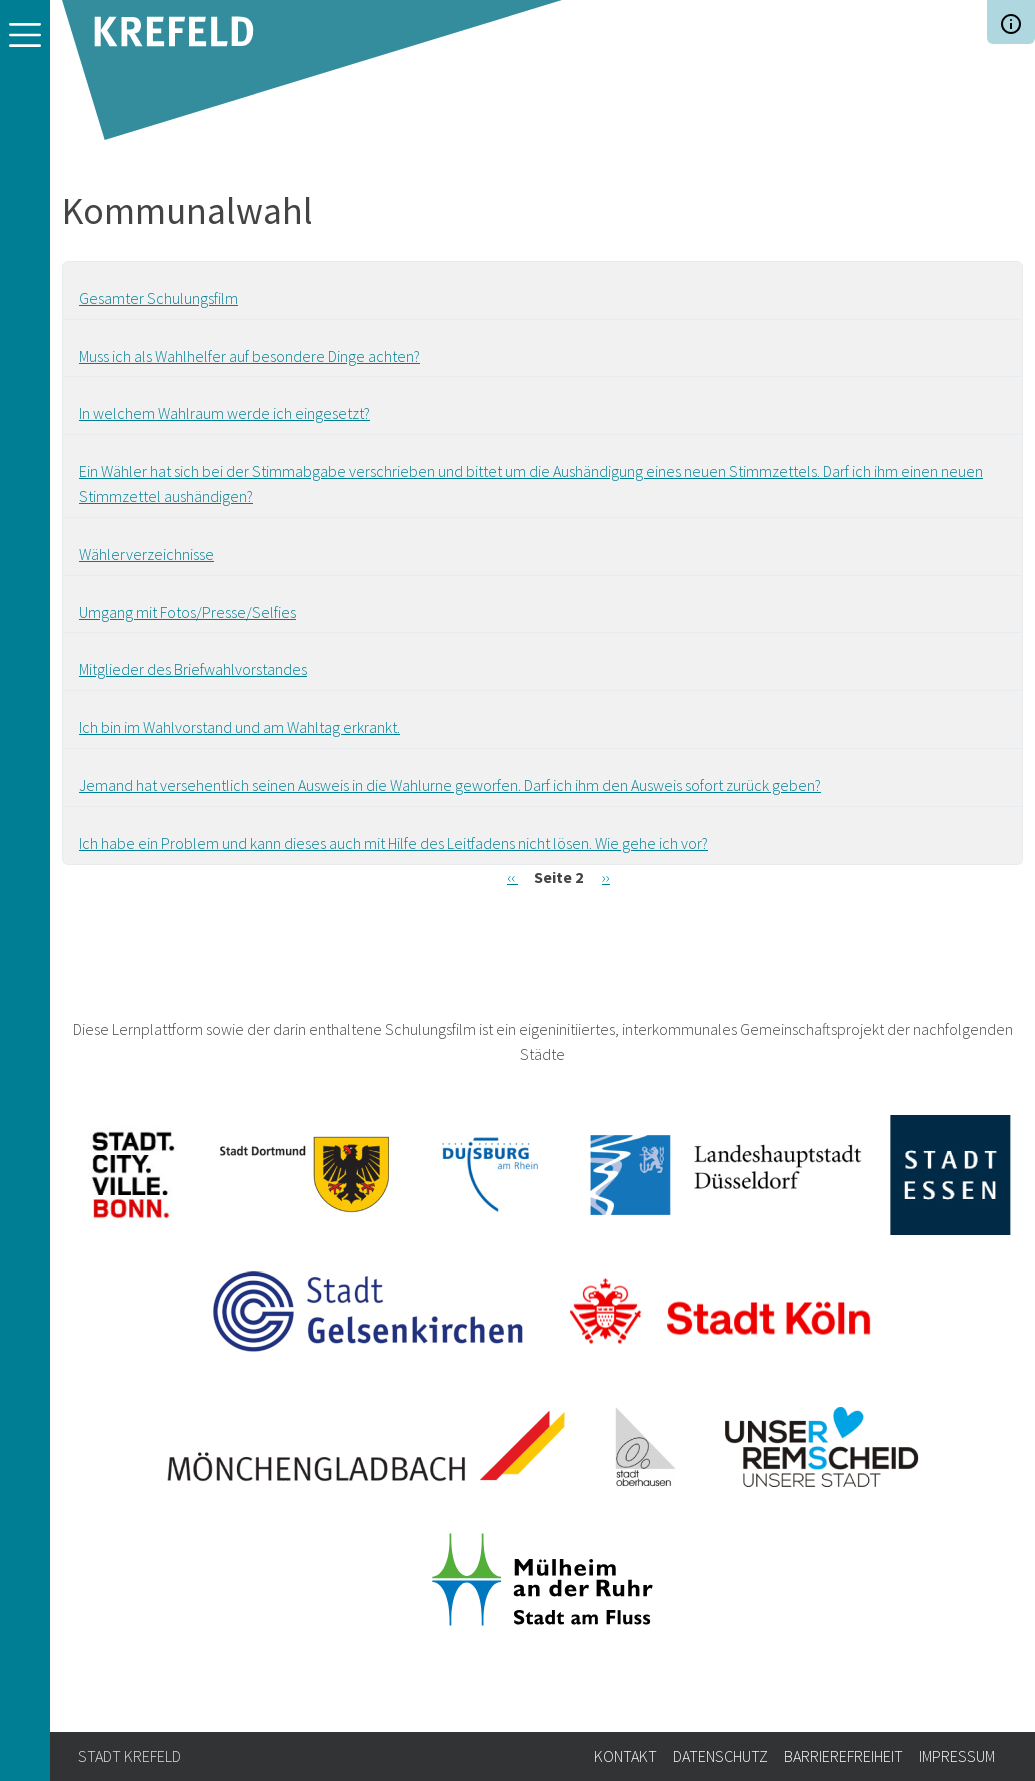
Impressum (957, 1756)
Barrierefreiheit (843, 1756)
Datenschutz (720, 1756)
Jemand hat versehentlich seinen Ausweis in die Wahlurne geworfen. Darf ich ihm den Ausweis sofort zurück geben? (450, 785)
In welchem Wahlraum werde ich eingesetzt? (224, 413)
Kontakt (625, 1756)
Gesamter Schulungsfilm (158, 298)
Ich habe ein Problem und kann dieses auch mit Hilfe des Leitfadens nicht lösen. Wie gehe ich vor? (393, 843)
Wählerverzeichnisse (146, 554)
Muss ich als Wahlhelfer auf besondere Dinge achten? (249, 356)
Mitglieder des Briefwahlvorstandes (193, 669)
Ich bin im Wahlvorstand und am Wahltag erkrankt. (239, 727)
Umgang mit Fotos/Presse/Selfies (187, 612)
